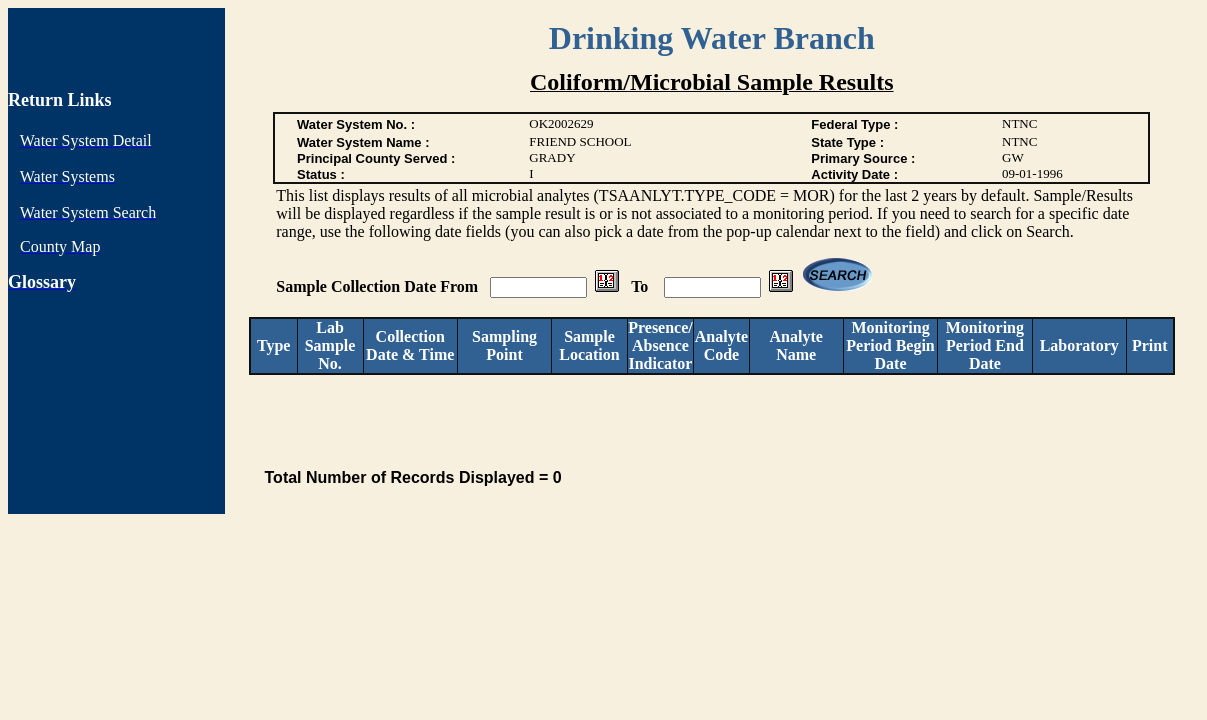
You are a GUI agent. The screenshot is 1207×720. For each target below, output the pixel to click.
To (641, 286)
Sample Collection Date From (379, 286)
